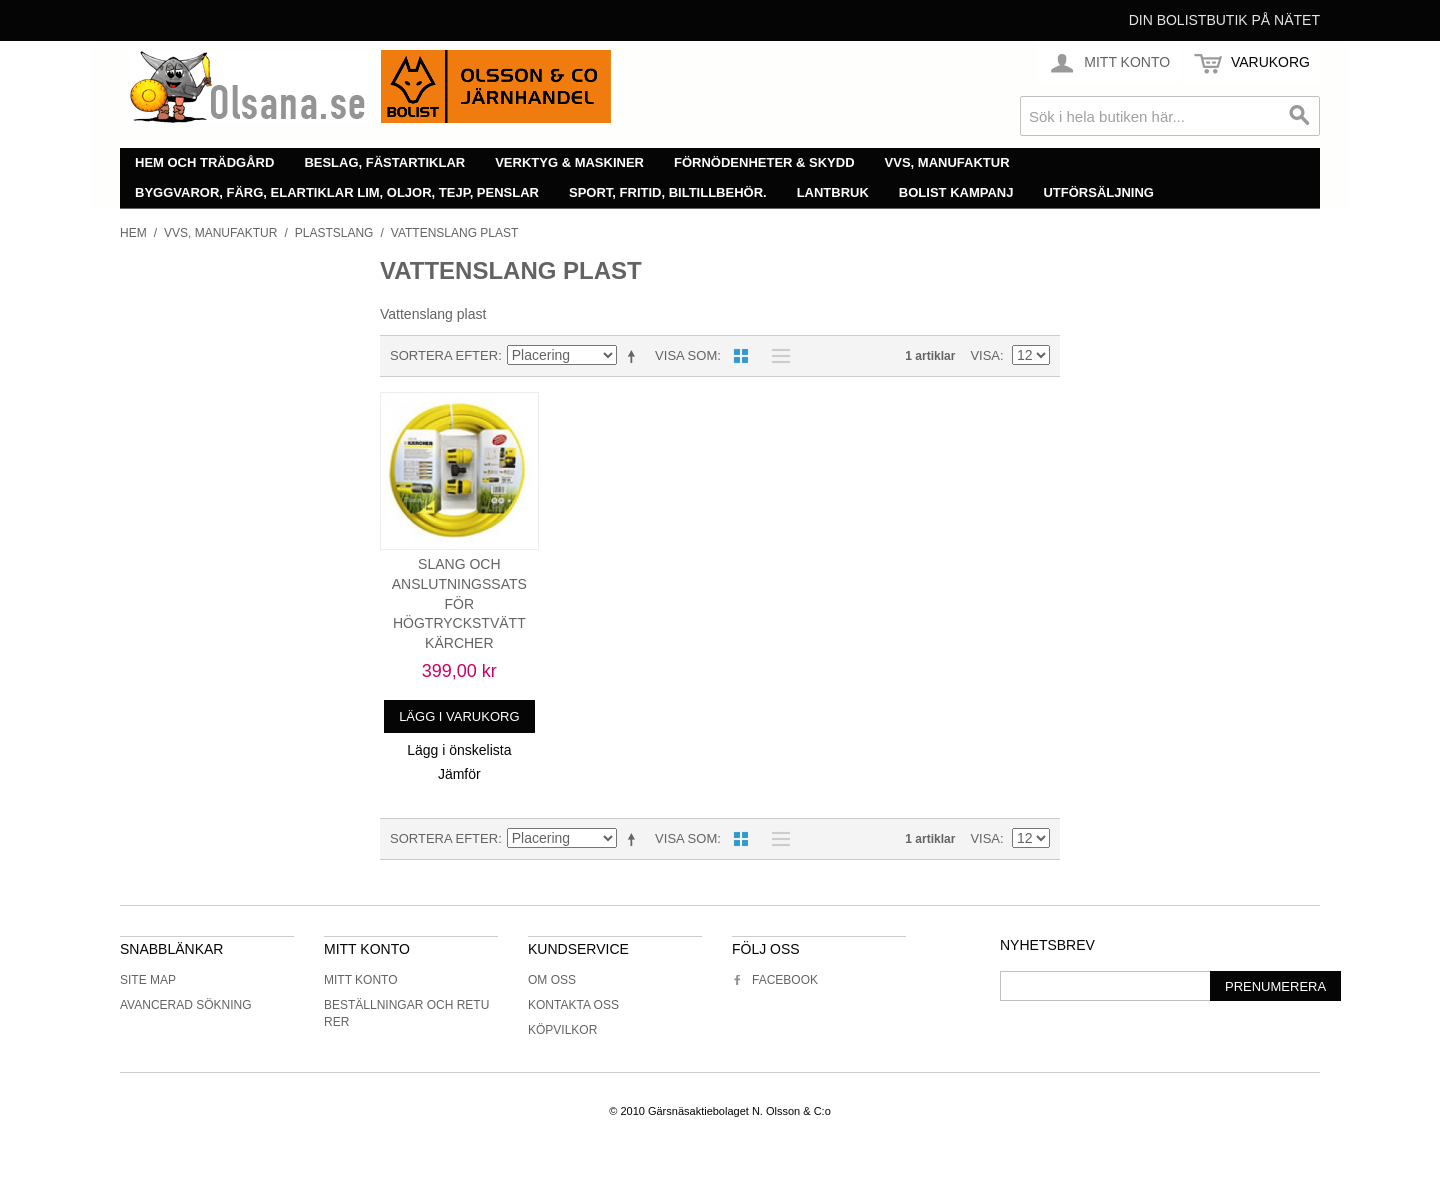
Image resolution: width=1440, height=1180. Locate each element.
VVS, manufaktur (947, 162)
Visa (985, 355)
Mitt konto (361, 980)
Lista (776, 356)
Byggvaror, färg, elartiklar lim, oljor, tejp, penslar (337, 192)
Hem (133, 233)
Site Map (148, 980)
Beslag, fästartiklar (384, 162)
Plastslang (334, 233)
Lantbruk (833, 192)
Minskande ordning (635, 356)
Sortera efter (444, 355)
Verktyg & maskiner (569, 162)
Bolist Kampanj (956, 192)
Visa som (686, 355)
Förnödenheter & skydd (764, 162)
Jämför (459, 774)
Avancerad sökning (186, 1005)
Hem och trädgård (204, 162)
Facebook (775, 980)
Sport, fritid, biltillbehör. (668, 192)
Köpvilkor (562, 1030)
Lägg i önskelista (459, 750)
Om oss (552, 980)
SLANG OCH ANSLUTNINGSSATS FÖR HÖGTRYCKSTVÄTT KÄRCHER (459, 603)
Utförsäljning (1098, 192)
